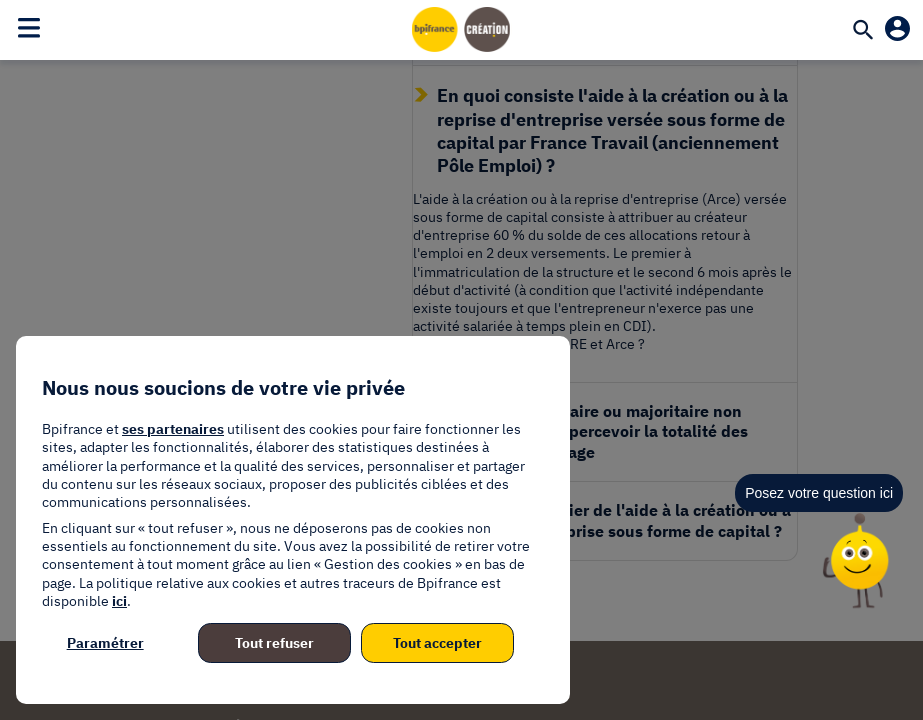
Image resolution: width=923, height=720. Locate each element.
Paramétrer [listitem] (105, 643)
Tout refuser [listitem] (274, 643)
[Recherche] (863, 32)
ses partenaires (173, 429)
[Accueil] (462, 29)
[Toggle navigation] (29, 27)
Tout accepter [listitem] (437, 643)
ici (119, 601)
